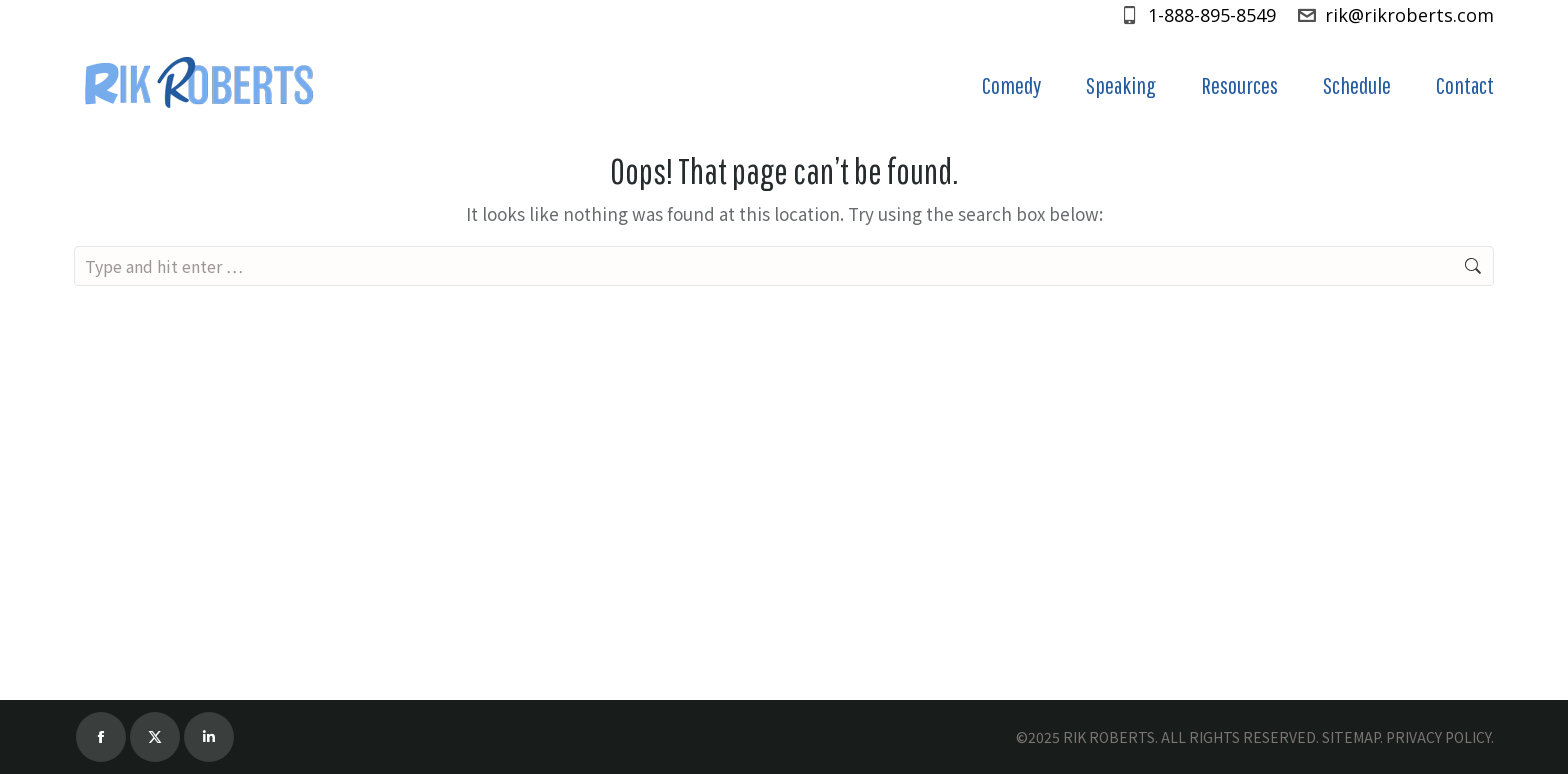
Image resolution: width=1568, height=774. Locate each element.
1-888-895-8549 (1197, 15)
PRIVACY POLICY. (1440, 737)
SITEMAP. (1352, 737)
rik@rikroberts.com (1395, 15)
